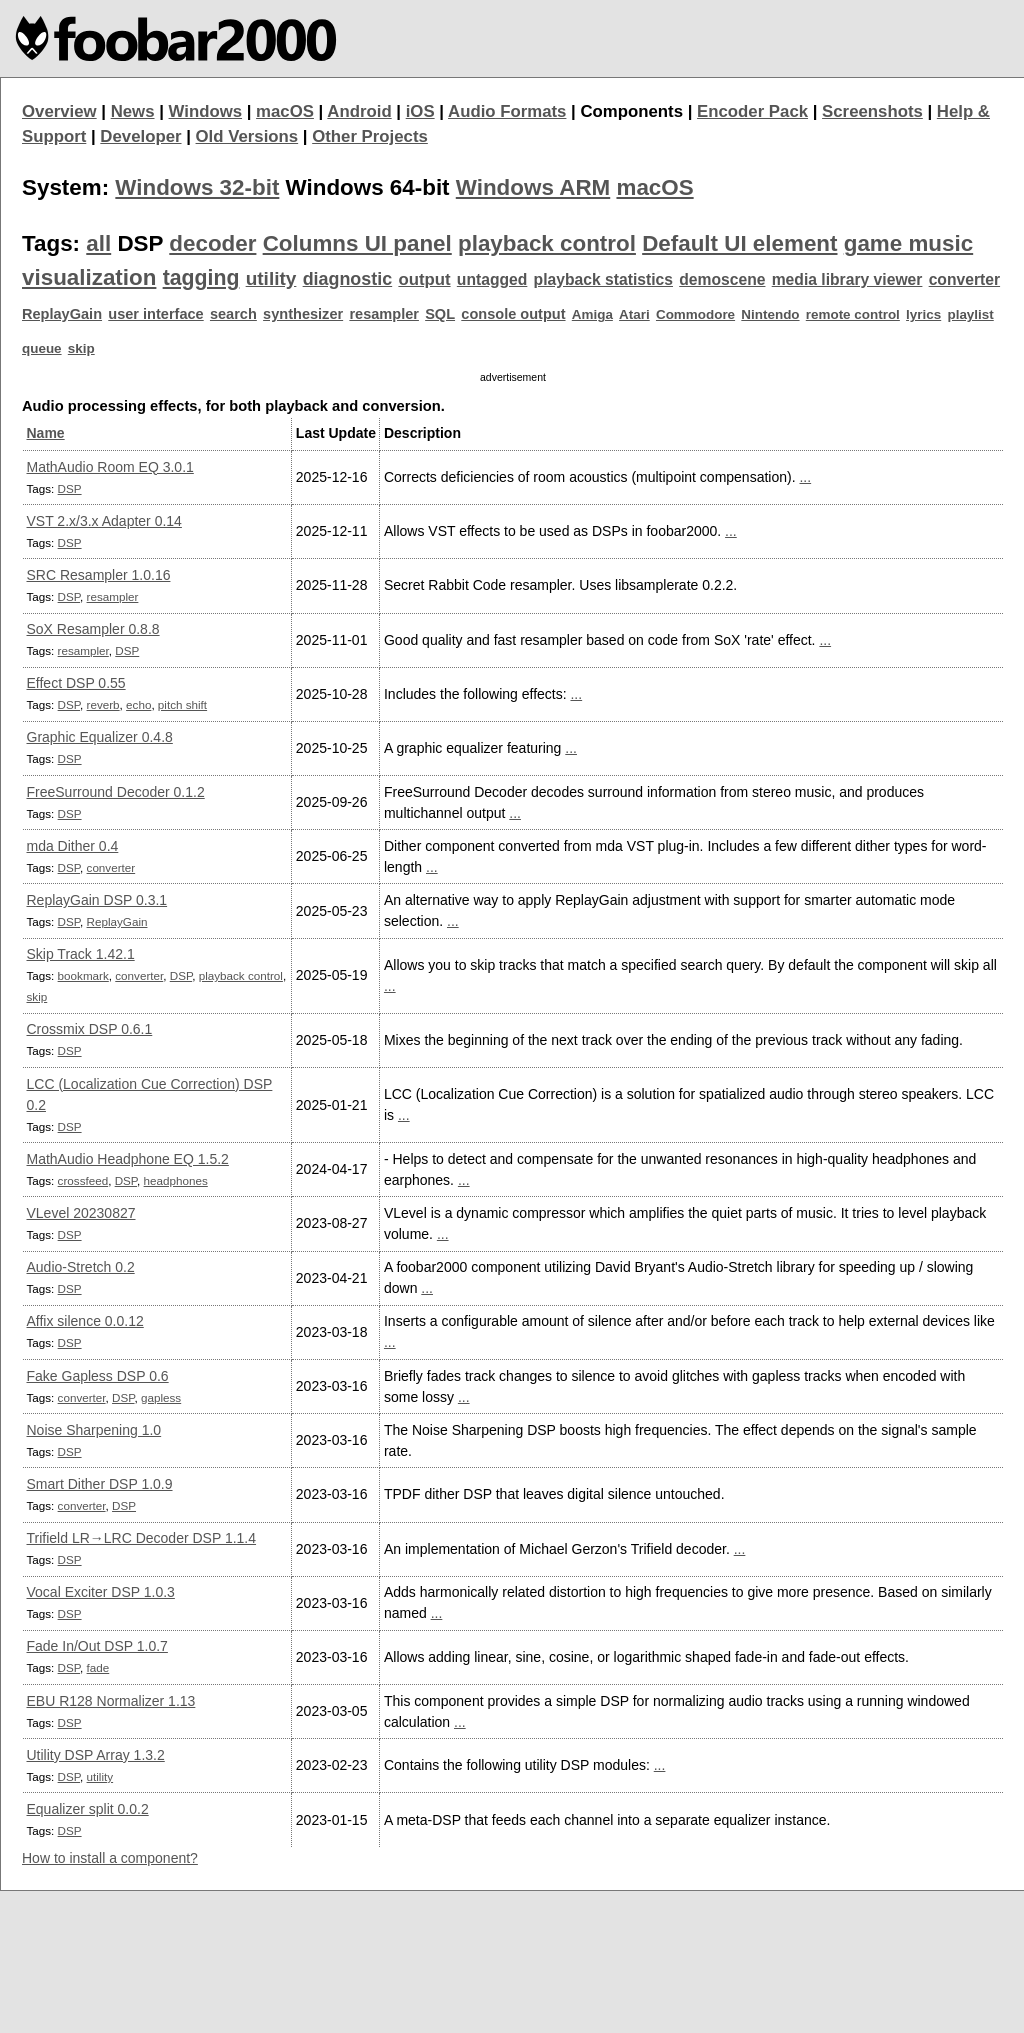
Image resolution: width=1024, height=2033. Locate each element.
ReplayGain (62, 314)
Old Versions (247, 136)
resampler (384, 314)
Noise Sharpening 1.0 (94, 1430)
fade (98, 1667)
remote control (853, 314)
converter (964, 279)
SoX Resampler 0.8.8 (93, 629)
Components (631, 111)
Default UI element (739, 243)
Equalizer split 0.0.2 (88, 1809)
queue (42, 348)
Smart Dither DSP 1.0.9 (100, 1484)
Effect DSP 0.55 (76, 683)
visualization (89, 277)
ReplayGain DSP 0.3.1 (97, 900)
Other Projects (370, 136)
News (133, 111)
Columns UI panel (357, 243)
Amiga (592, 314)
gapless (161, 1397)
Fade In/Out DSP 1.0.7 (97, 1646)
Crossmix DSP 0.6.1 (90, 1029)
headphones (176, 1180)
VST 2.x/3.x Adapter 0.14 (104, 521)
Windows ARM (533, 187)
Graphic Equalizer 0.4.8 (100, 737)
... (805, 477)
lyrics (923, 314)
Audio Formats (507, 111)
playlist (970, 314)
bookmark (83, 975)
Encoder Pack (752, 111)
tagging (201, 278)
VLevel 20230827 (81, 1213)
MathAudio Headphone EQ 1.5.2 (128, 1159)
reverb (103, 704)
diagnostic (348, 279)
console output (513, 314)
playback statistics (603, 279)
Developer (140, 136)
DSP (70, 488)
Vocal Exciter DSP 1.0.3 (101, 1592)
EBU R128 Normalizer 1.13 (111, 1701)
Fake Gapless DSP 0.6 (98, 1376)
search (233, 314)
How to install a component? (110, 1858)
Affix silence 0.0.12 (85, 1321)
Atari (634, 314)
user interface (155, 314)
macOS (285, 111)
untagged (492, 279)
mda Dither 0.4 (73, 846)
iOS (420, 111)
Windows (206, 111)
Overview (59, 111)
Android (359, 111)
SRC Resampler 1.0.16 (99, 575)
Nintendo (770, 314)
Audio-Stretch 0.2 (81, 1267)
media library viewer (847, 279)
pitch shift (182, 704)
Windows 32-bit (197, 187)
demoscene (722, 279)
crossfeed (83, 1180)
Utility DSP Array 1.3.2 (96, 1755)
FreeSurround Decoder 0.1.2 (116, 792)
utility (271, 278)
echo (138, 704)
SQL (440, 314)
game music (908, 243)
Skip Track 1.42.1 (81, 954)
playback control (547, 243)
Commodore (695, 314)
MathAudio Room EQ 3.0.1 (110, 467)
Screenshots (872, 111)
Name (46, 433)
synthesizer (303, 314)
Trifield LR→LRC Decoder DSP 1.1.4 (142, 1538)
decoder (212, 243)
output (424, 279)
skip (81, 348)
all (98, 243)
